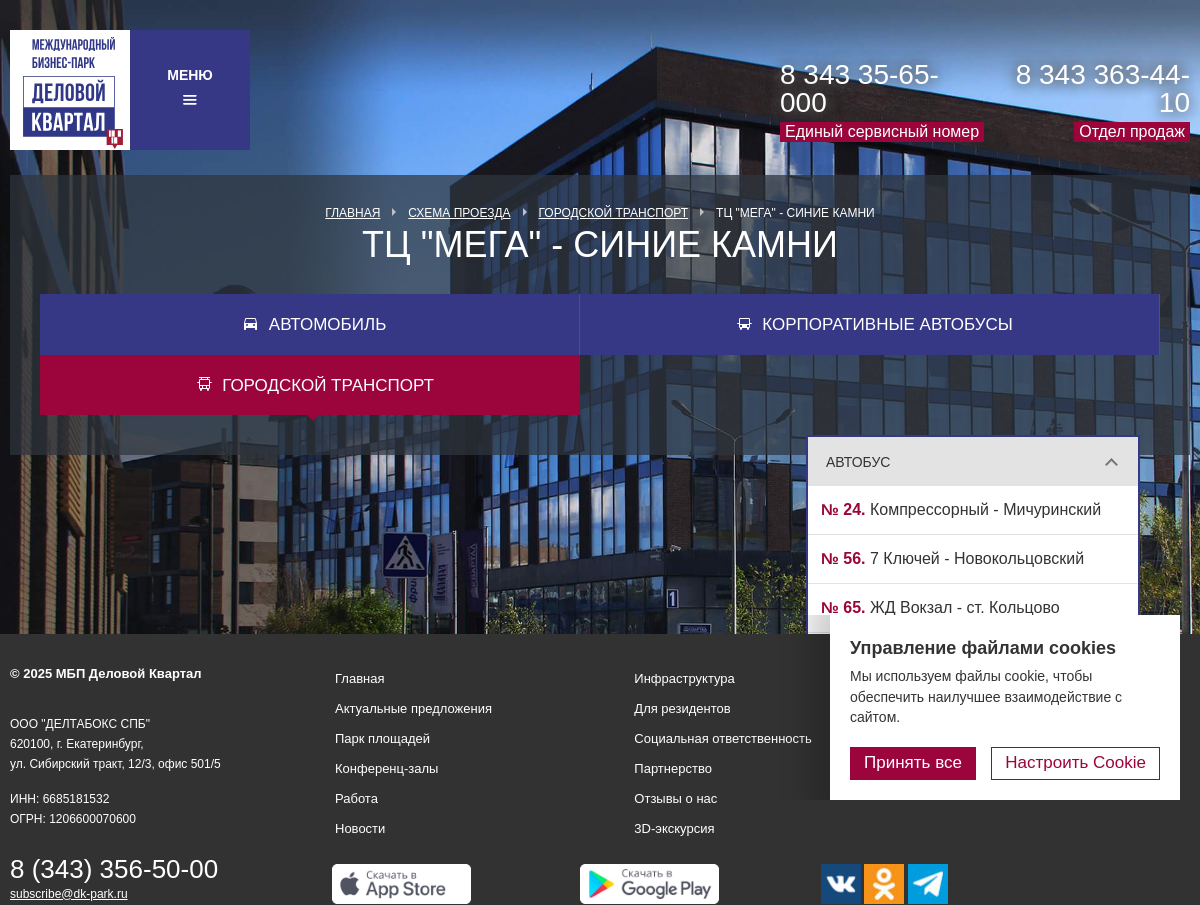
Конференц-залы (386, 768)
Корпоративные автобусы (887, 324)
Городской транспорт (614, 213)
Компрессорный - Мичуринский (961, 509)
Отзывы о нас (675, 798)
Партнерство (673, 768)
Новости (360, 828)
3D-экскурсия (674, 828)
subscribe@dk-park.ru (69, 894)
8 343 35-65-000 (859, 88)
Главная (352, 213)
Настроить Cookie (1075, 762)
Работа (356, 798)
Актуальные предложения (413, 708)
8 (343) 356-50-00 (114, 869)
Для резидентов (682, 708)
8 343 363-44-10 (1103, 88)
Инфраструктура (684, 678)
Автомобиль (327, 324)
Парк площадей (382, 738)
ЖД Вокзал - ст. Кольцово (940, 607)
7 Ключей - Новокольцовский (952, 558)
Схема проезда (459, 213)
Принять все (913, 762)
